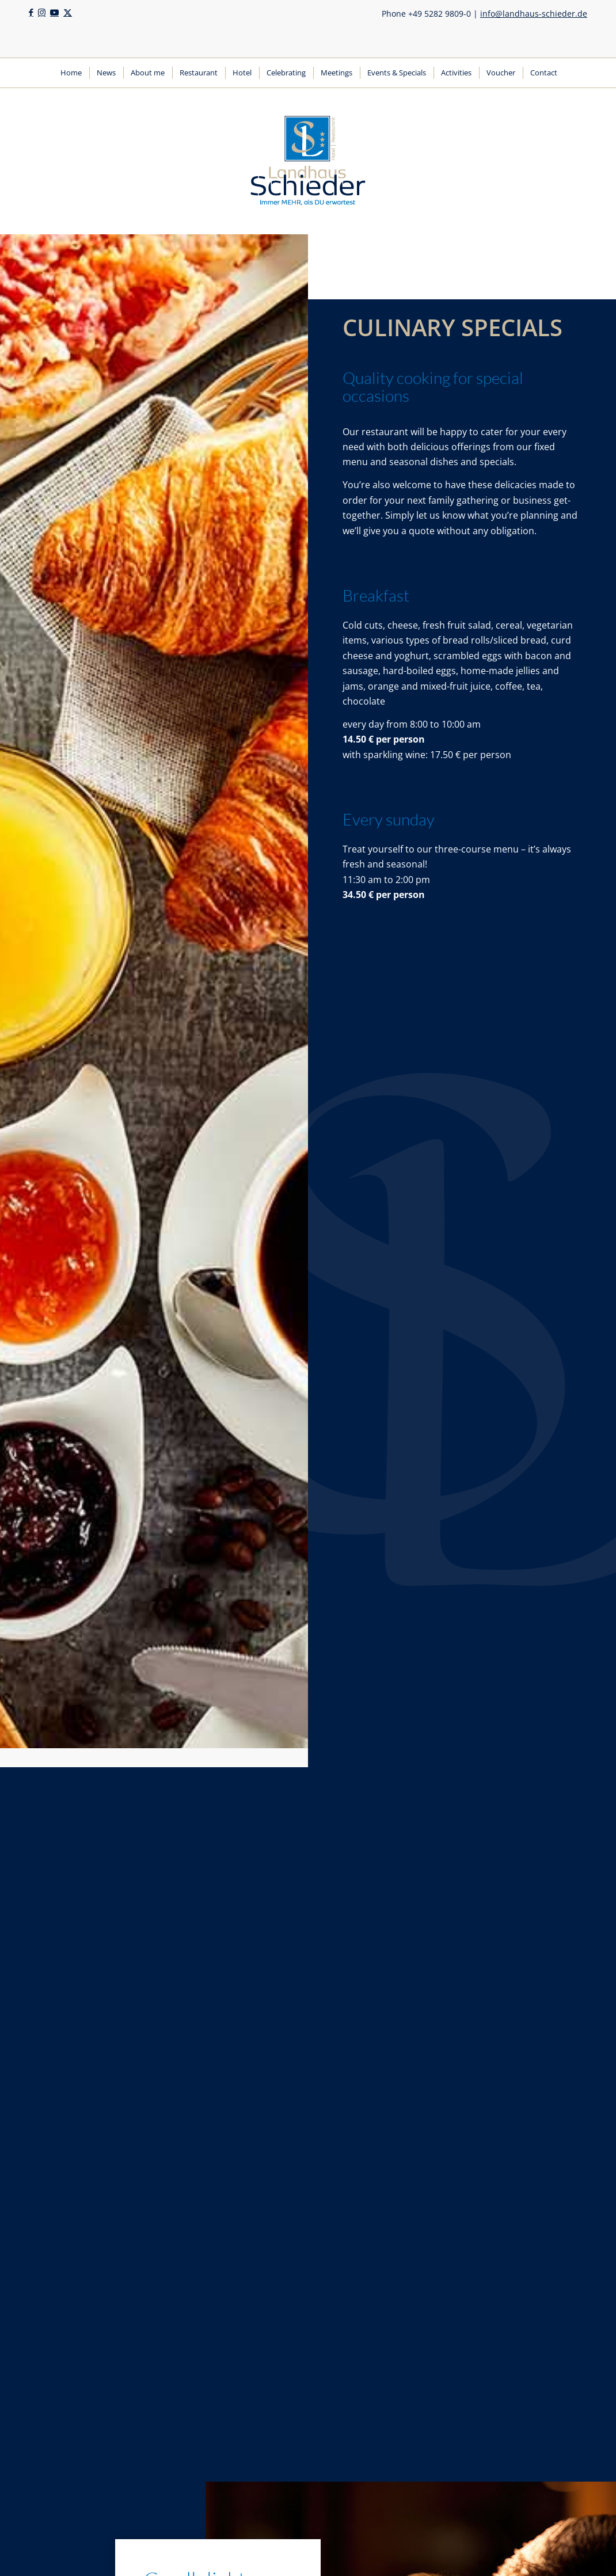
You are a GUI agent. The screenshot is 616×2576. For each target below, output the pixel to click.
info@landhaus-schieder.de (533, 13)
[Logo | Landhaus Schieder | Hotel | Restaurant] (308, 161)
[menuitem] (71, 72)
